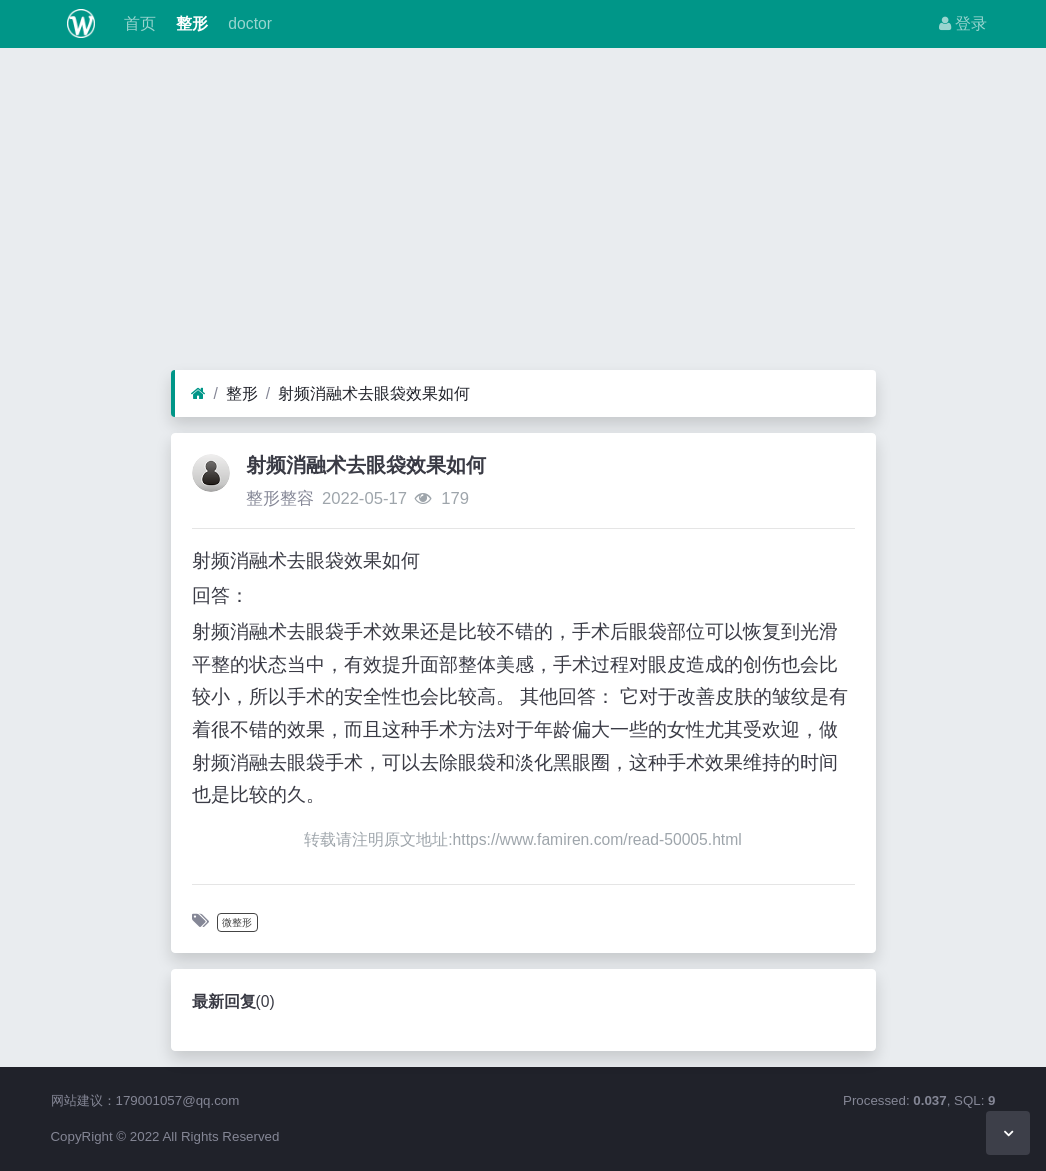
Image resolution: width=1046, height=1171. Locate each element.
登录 (963, 23)
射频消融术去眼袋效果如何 (374, 393)
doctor (248, 23)
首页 (137, 23)
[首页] (198, 394)
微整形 (237, 922)
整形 (190, 23)
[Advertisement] (523, 214)
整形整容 (280, 498)
